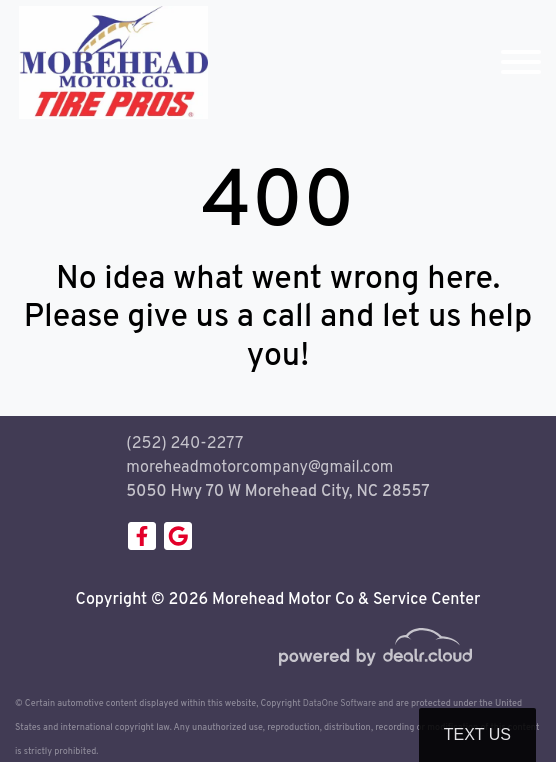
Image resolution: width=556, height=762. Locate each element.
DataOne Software (339, 703)
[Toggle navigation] (521, 62)
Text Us (477, 734)
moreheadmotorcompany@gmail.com (259, 468)
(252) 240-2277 (184, 444)
